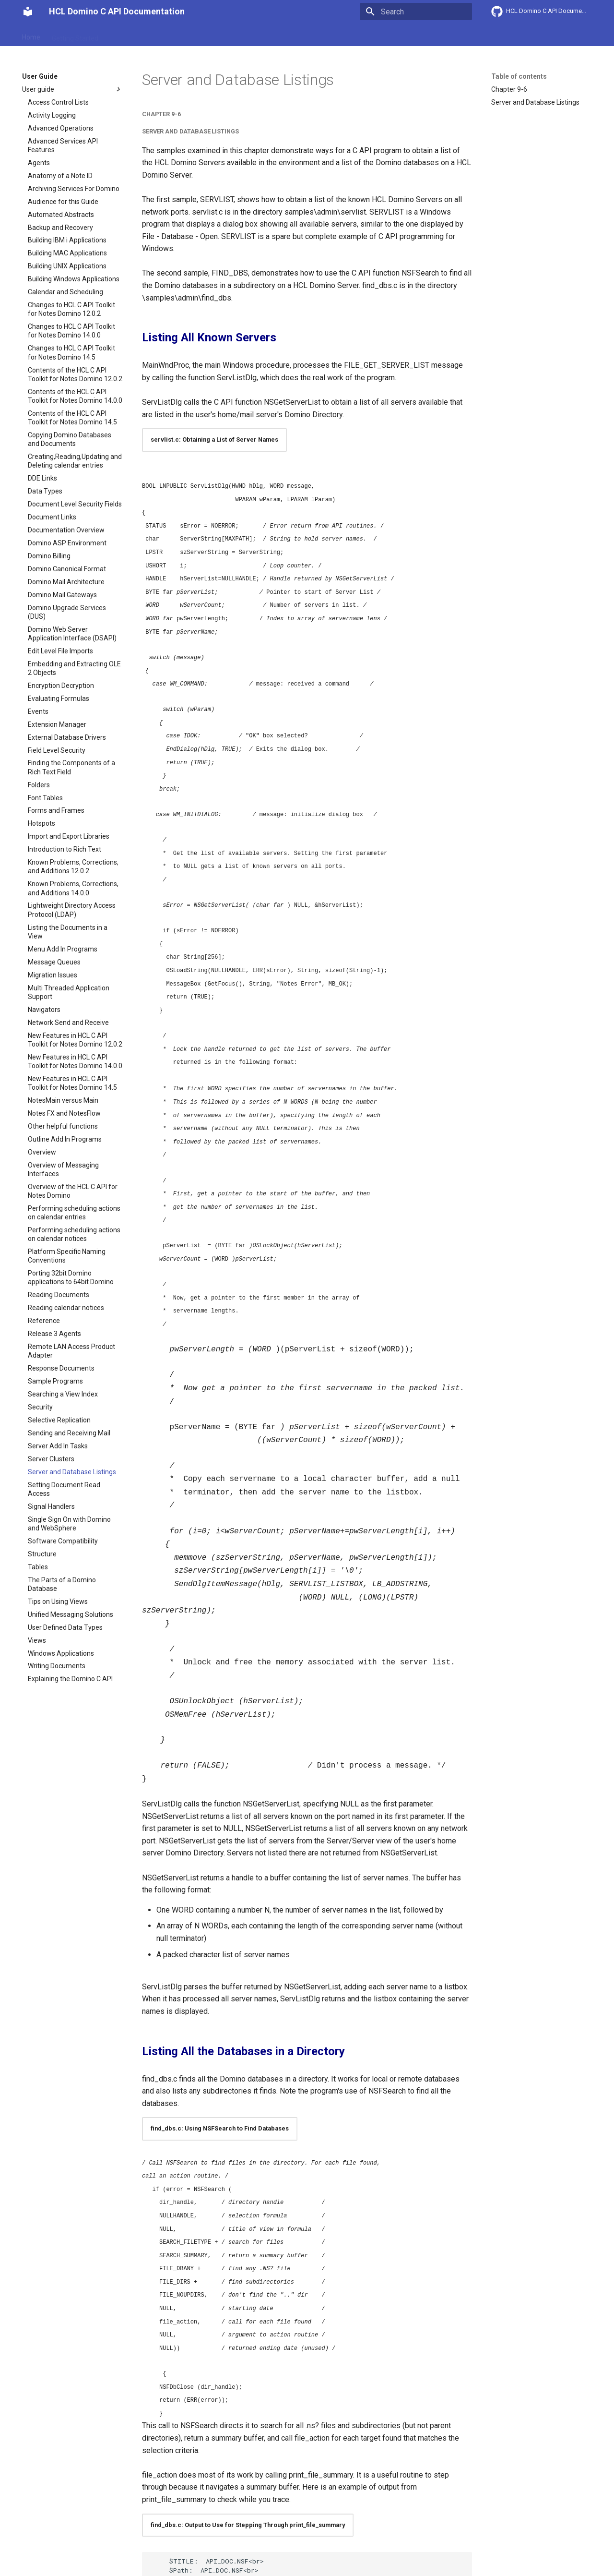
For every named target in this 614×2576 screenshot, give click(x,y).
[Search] (416, 11)
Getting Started (75, 35)
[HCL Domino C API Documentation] (27, 11)
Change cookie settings (183, 2555)
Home (31, 35)
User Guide (126, 35)
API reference (222, 35)
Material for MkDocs (80, 2565)
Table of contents (519, 76)
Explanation (171, 35)
